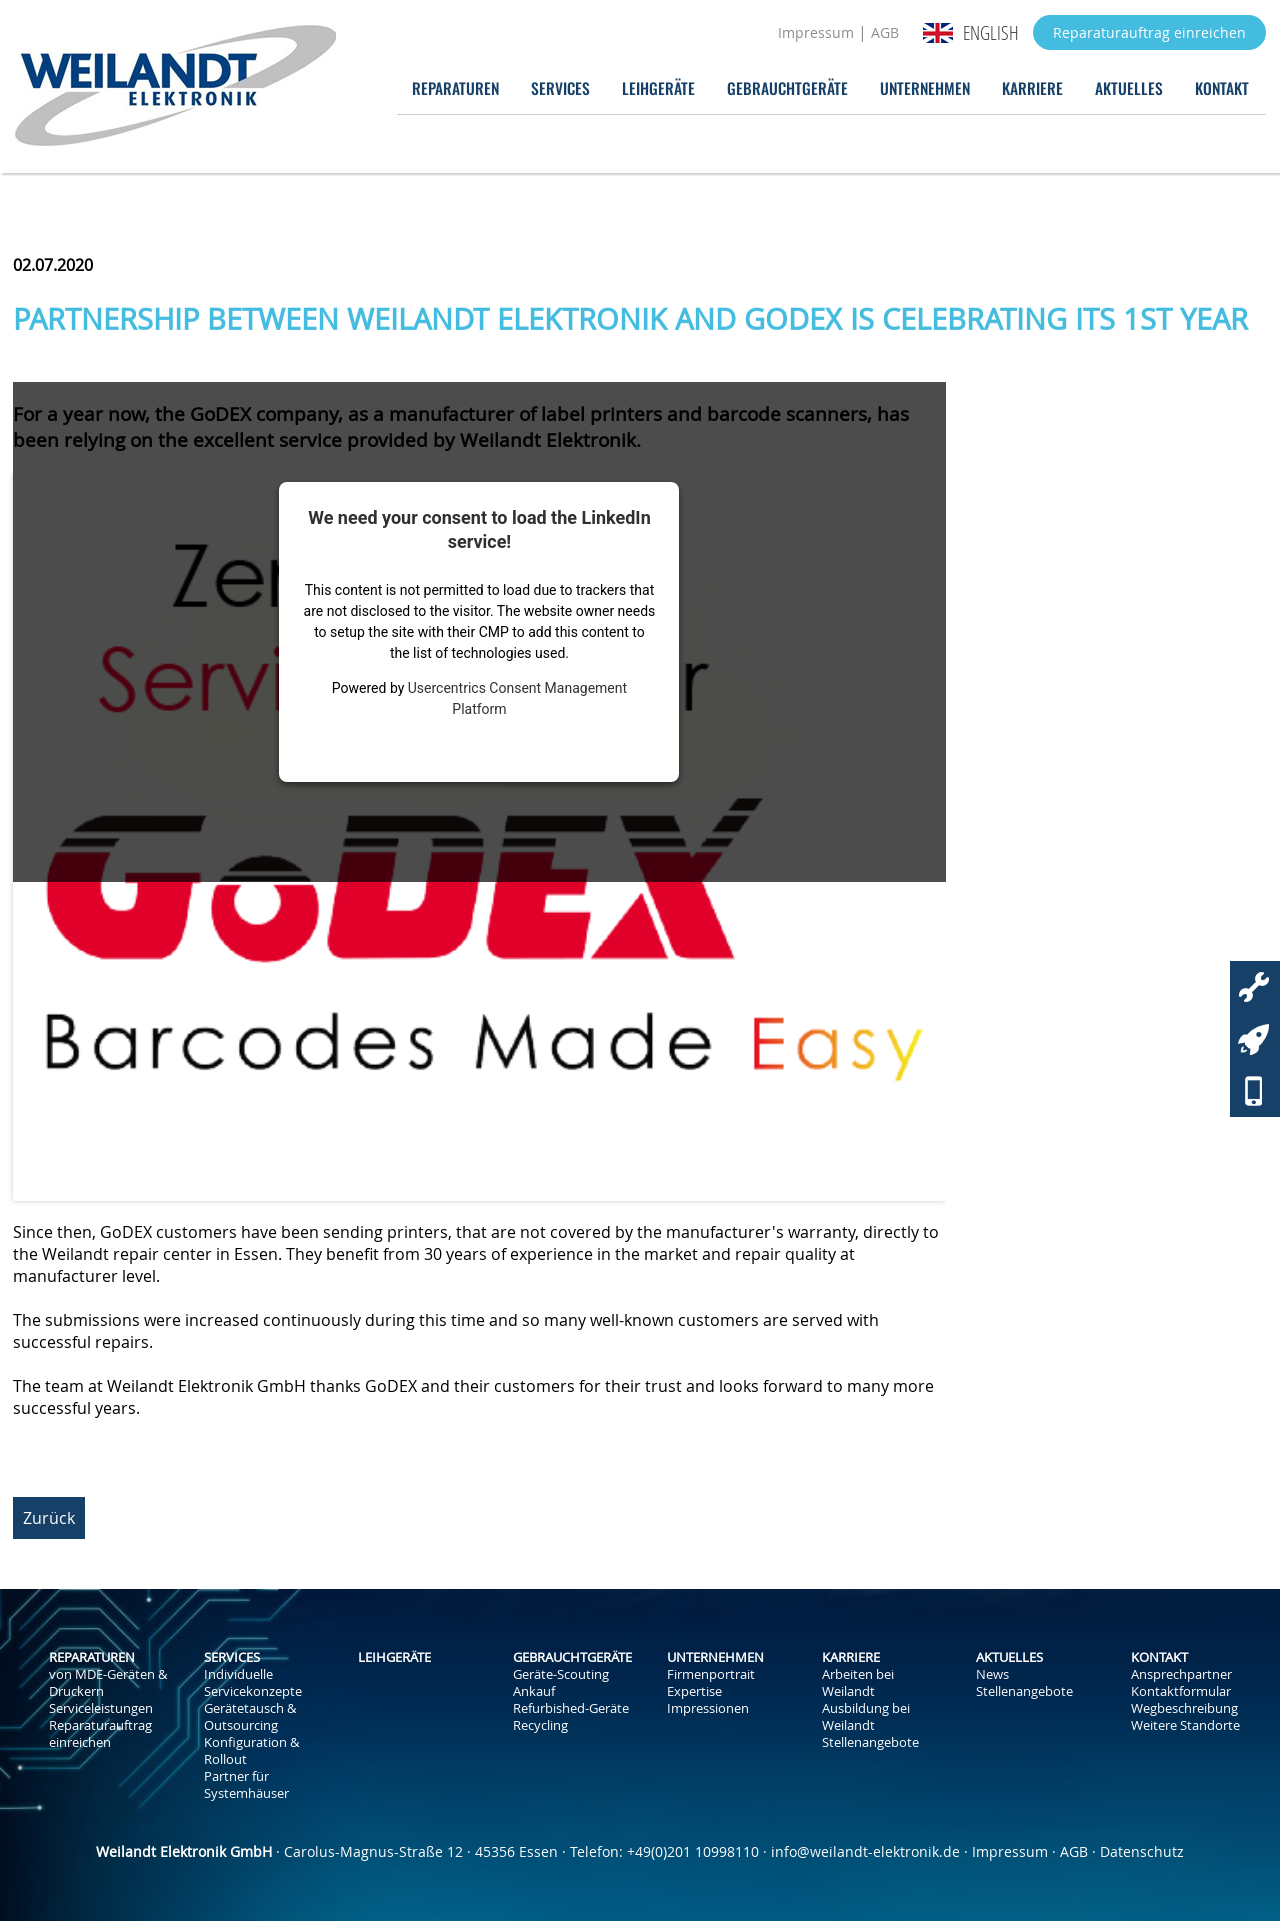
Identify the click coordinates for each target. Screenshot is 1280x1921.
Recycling (540, 1725)
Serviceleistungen (101, 1708)
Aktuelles (1129, 87)
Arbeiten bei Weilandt (858, 1683)
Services (560, 87)
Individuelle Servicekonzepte (253, 1683)
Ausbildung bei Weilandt (866, 1717)
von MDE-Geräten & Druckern (108, 1683)
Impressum (816, 32)
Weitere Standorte (1185, 1725)
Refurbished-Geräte (571, 1708)
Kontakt (1222, 87)
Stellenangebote (870, 1742)
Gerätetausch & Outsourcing (250, 1717)
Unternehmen (925, 87)
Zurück (49, 1518)
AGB (885, 32)
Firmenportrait (711, 1674)
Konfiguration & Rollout (251, 1751)
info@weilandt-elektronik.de (865, 1851)
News (992, 1674)
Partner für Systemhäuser (246, 1785)
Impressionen (708, 1708)
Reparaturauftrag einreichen (1149, 32)
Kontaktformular (1181, 1691)
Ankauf (534, 1691)
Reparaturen (455, 87)
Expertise (694, 1691)
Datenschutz (1142, 1851)
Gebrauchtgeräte (787, 87)
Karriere (1032, 87)
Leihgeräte (658, 87)
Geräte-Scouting (561, 1674)
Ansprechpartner (1181, 1674)
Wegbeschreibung (1184, 1708)
